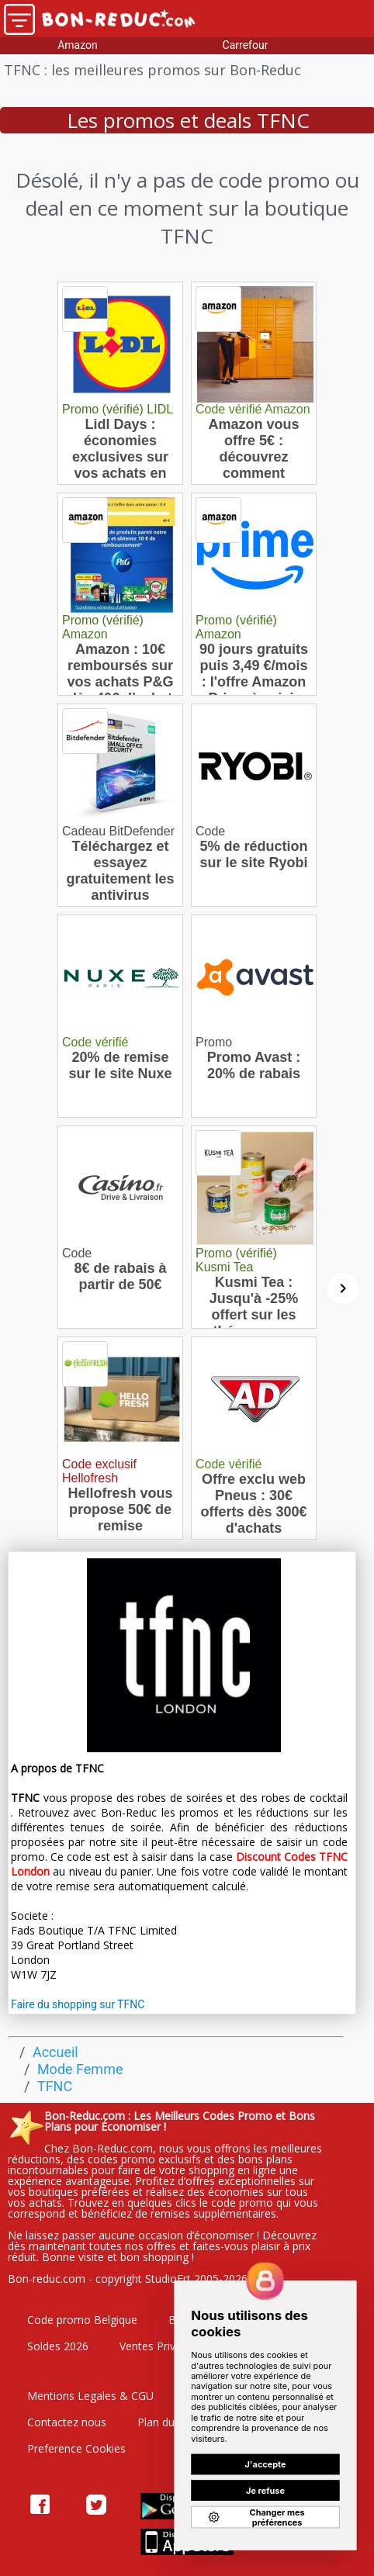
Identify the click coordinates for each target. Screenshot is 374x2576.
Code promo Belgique (82, 2319)
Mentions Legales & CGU (90, 2395)
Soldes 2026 (57, 2346)
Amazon (77, 45)
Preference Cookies (76, 2448)
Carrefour (245, 45)
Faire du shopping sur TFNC (77, 2004)
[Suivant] (342, 1288)
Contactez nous (66, 2422)
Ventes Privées (156, 2346)
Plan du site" (168, 2422)
